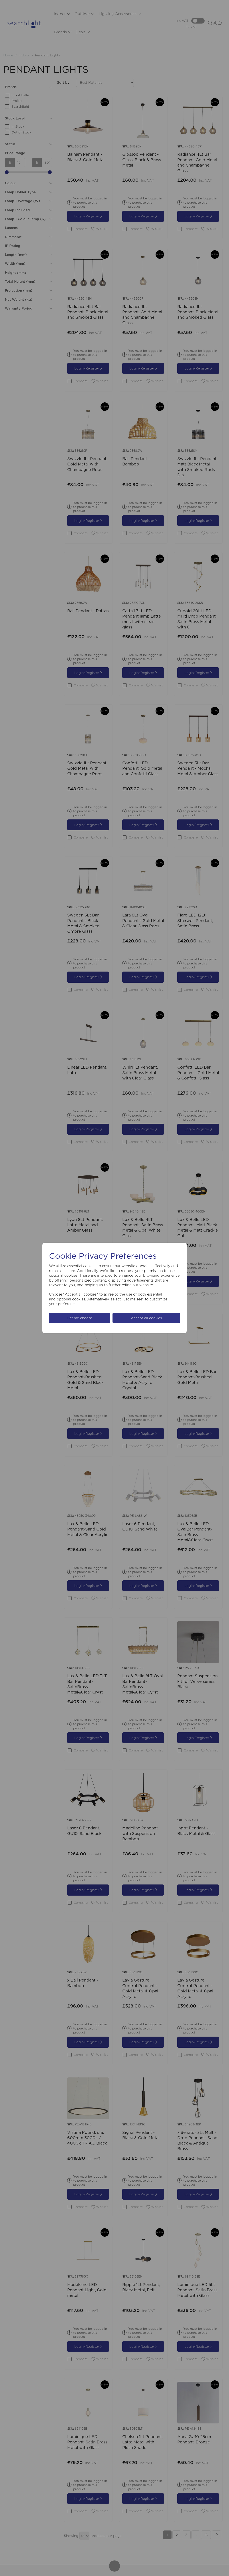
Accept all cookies (146, 1317)
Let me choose (79, 1317)
